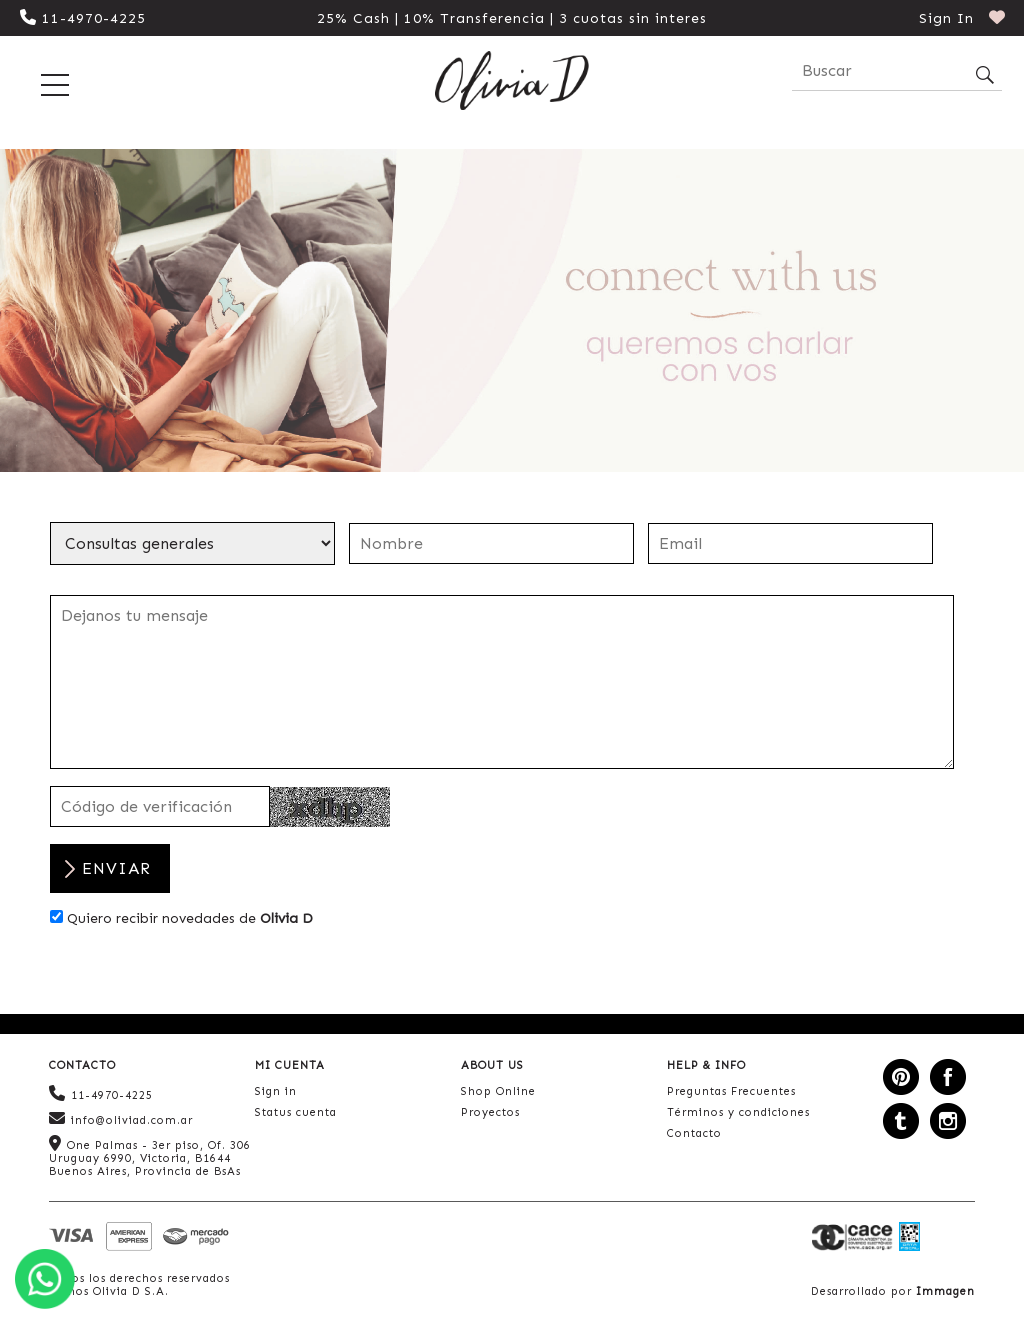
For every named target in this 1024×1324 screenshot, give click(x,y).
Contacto (694, 1133)
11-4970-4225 (83, 18)
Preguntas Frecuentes (731, 1091)
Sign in (276, 1091)
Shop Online (498, 1091)
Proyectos (490, 1112)
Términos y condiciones (738, 1112)
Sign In (946, 18)
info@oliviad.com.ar (121, 1118)
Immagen (945, 1291)
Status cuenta (296, 1112)
